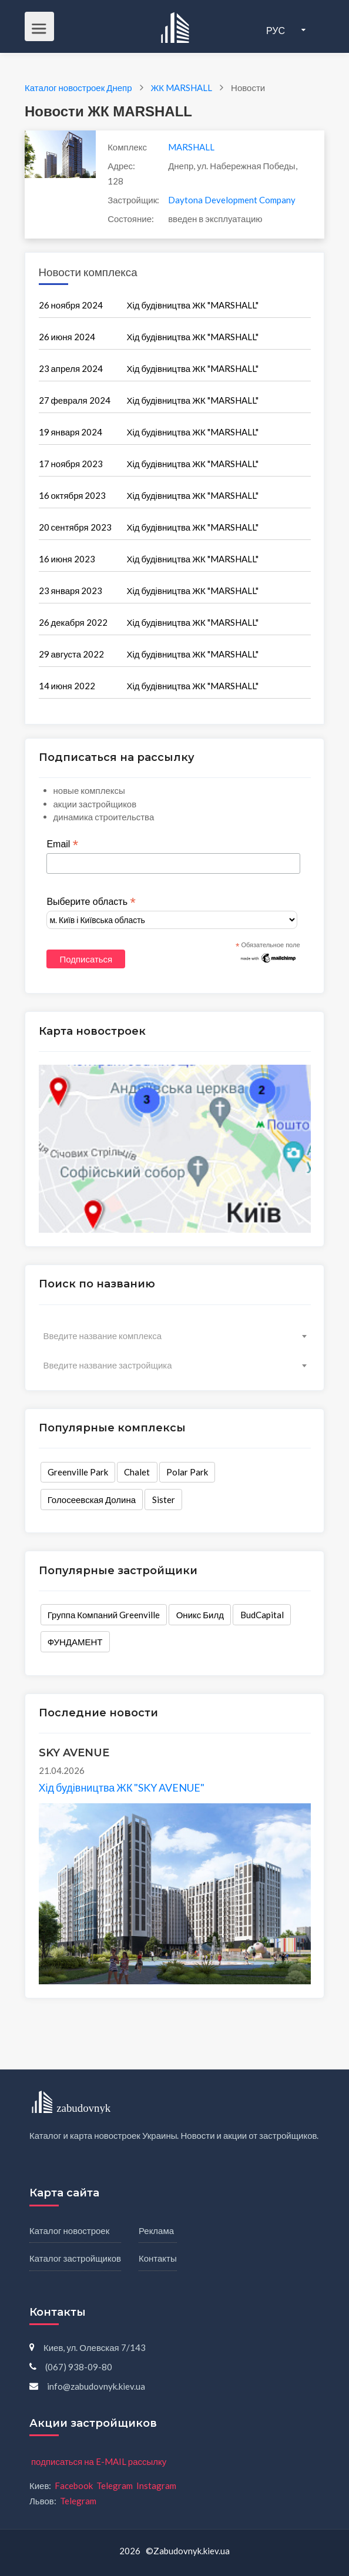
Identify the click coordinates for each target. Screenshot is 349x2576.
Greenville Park (78, 1472)
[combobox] (175, 1335)
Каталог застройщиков (75, 2258)
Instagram (156, 2485)
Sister (163, 1499)
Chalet (137, 1472)
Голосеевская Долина (92, 1499)
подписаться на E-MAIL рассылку (98, 2461)
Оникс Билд (200, 1614)
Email (62, 844)
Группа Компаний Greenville (104, 1614)
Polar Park (187, 1472)
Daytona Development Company (232, 199)
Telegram (114, 2485)
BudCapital (262, 1614)
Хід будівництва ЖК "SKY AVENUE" (122, 1787)
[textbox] (175, 1335)
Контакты (158, 2258)
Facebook (74, 2485)
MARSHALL (191, 147)
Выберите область (90, 902)
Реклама (156, 2230)
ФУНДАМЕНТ (75, 1641)
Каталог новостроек (69, 2230)
